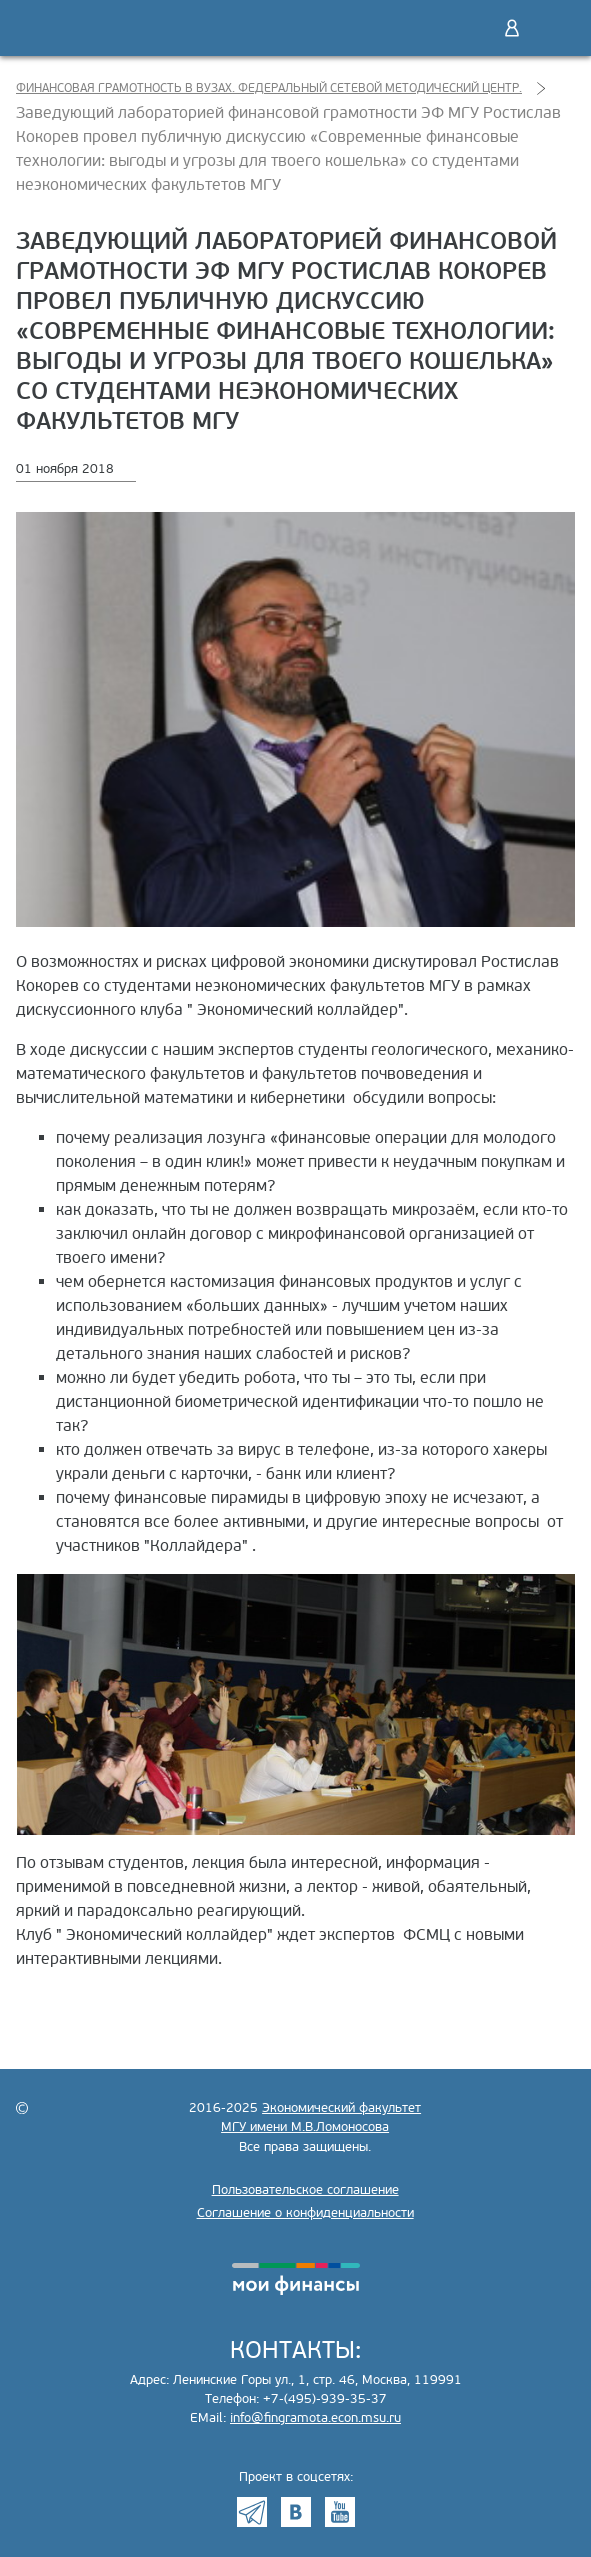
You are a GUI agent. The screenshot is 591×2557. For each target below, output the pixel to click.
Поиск (470, 28)
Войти (512, 28)
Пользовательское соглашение (305, 2190)
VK (296, 2512)
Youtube (340, 2512)
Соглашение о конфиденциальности (305, 2213)
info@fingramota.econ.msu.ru (315, 2418)
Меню (554, 28)
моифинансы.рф (296, 2279)
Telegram (252, 2512)
